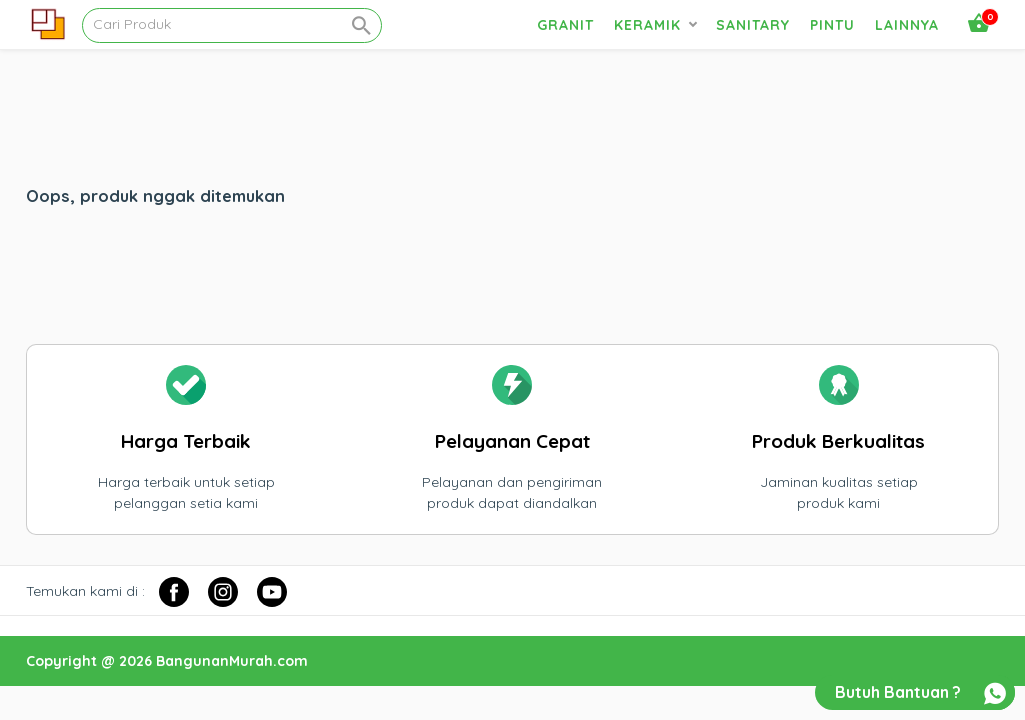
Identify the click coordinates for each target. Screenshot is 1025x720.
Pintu (832, 25)
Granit (565, 25)
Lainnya (907, 25)
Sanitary (753, 25)
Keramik (647, 25)
